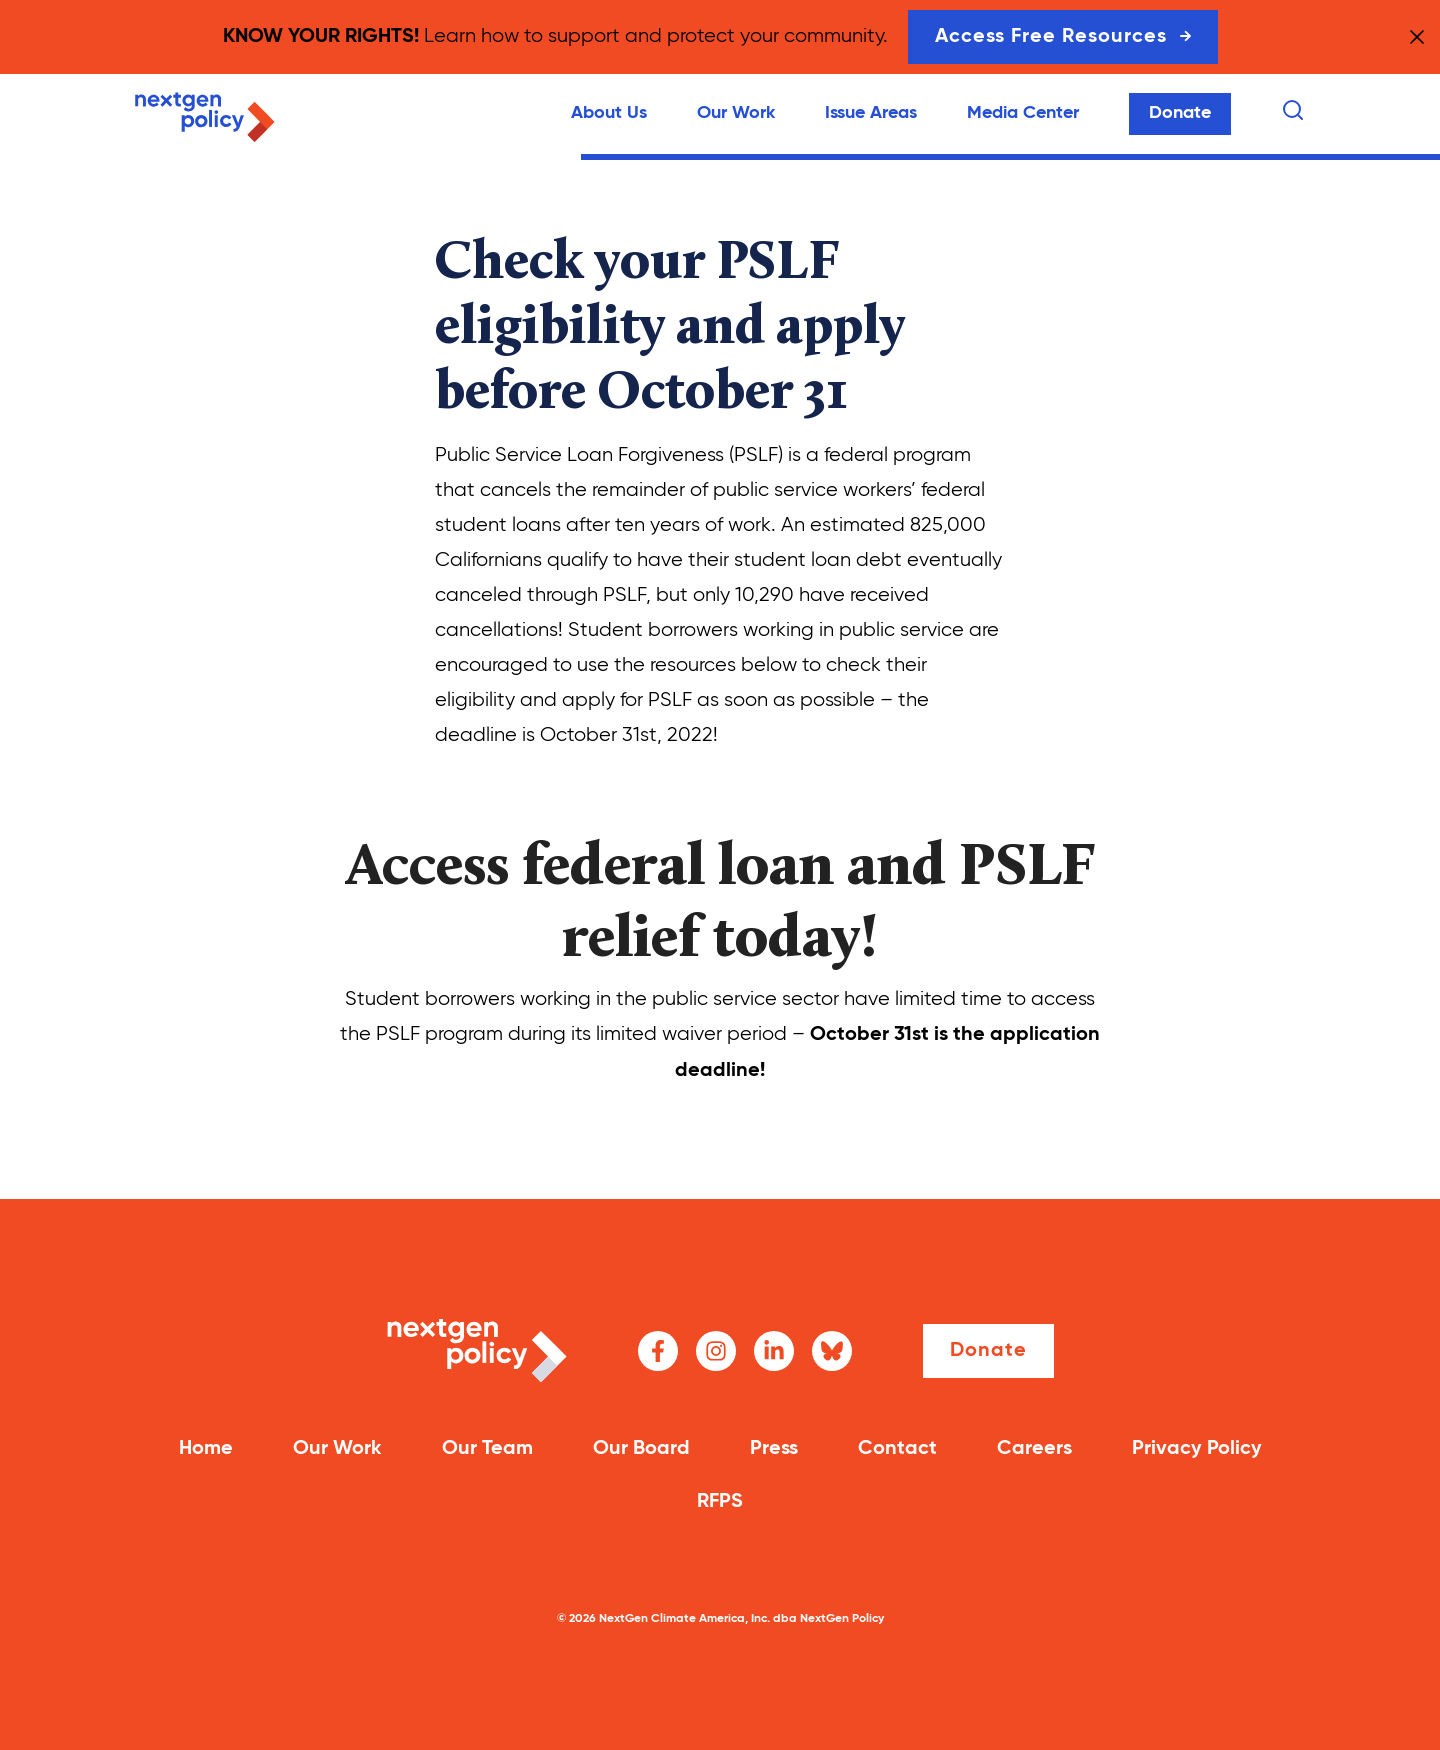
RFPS (720, 1502)
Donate (1180, 113)
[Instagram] (716, 1351)
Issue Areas (871, 113)
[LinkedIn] (774, 1351)
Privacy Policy (1197, 1449)
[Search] (1293, 110)
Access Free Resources (1063, 37)
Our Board (641, 1449)
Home (206, 1449)
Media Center (1023, 113)
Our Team (487, 1449)
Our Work (736, 113)
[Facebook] (658, 1351)
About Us (609, 113)
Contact (897, 1449)
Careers (1034, 1449)
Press (774, 1449)
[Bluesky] (832, 1351)
